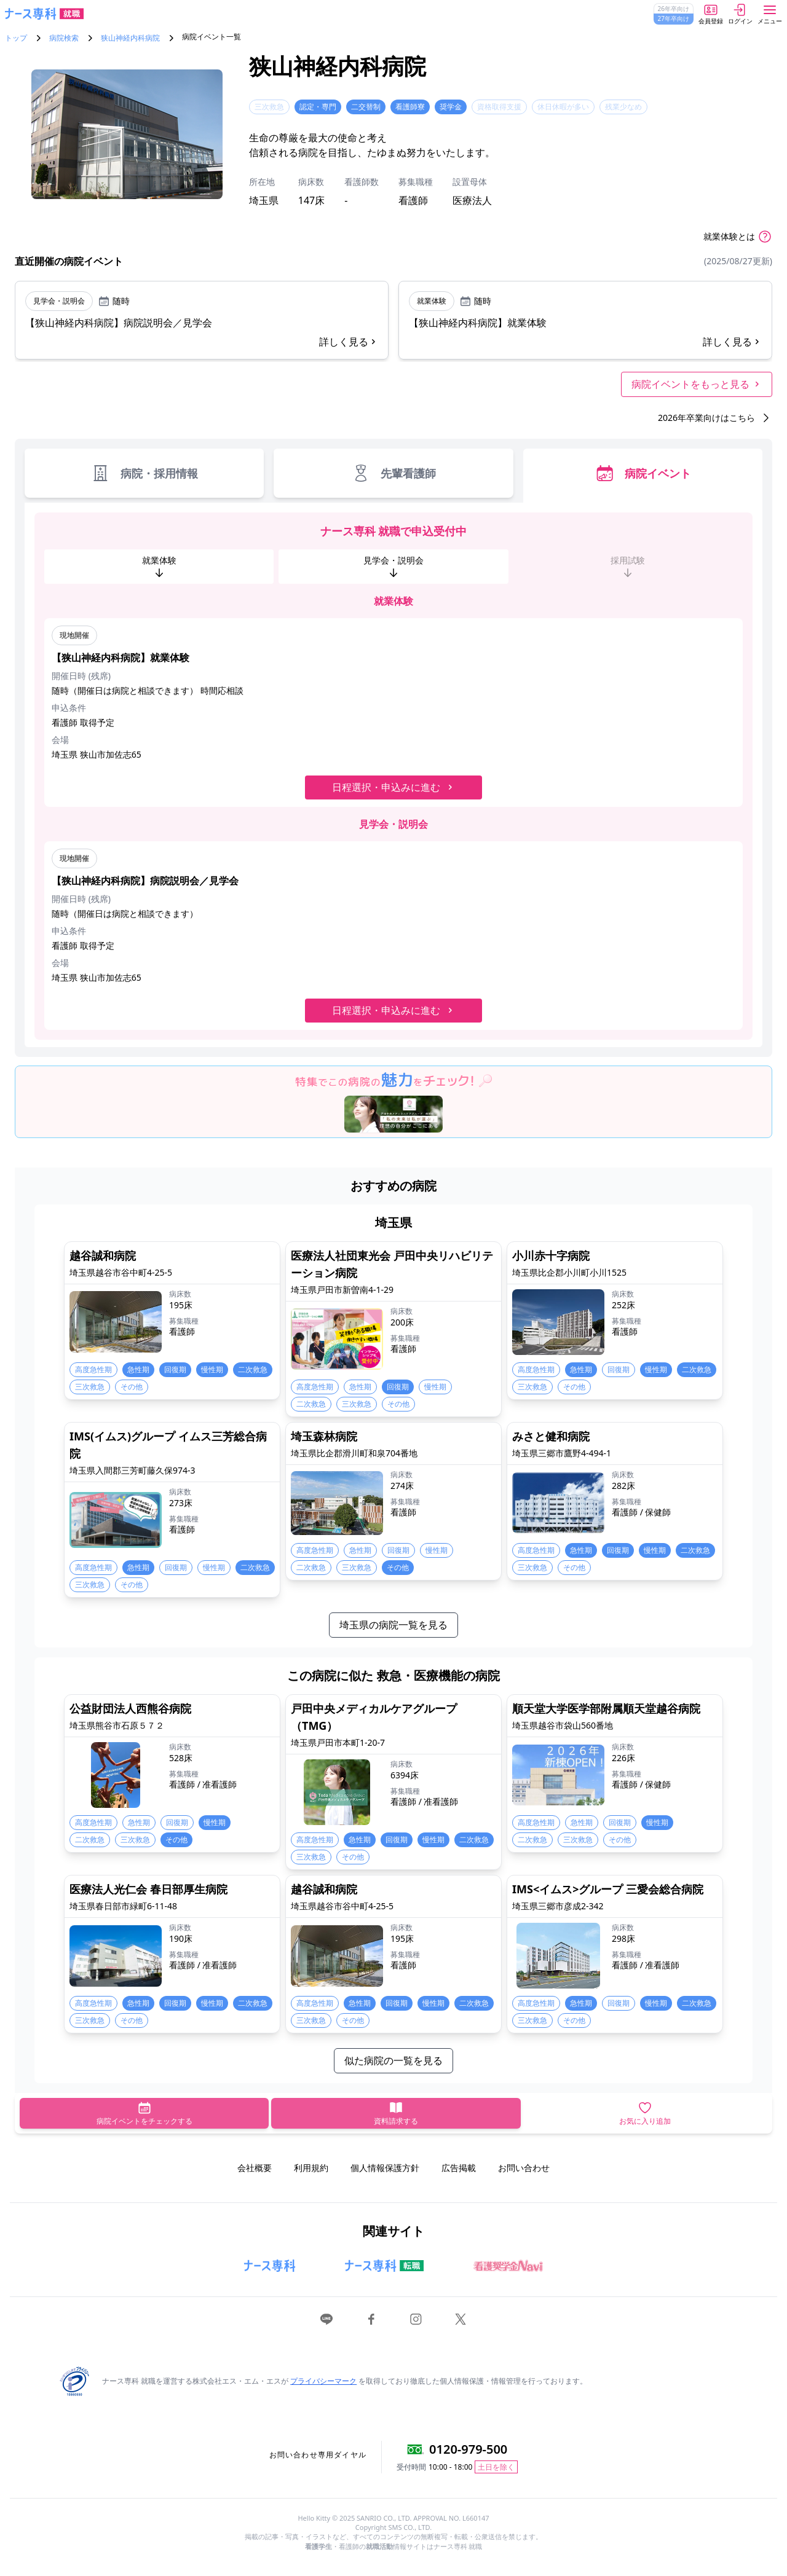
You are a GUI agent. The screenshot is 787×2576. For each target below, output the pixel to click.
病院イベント (643, 473)
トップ (16, 38)
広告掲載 (458, 2168)
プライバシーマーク (323, 2381)
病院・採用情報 (144, 473)
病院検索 (64, 38)
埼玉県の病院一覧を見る (393, 1625)
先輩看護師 (393, 473)
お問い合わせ (524, 2168)
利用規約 (311, 2168)
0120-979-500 (468, 2449)
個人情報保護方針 (384, 2168)
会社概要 (254, 2168)
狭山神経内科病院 (130, 38)
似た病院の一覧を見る (393, 2060)
